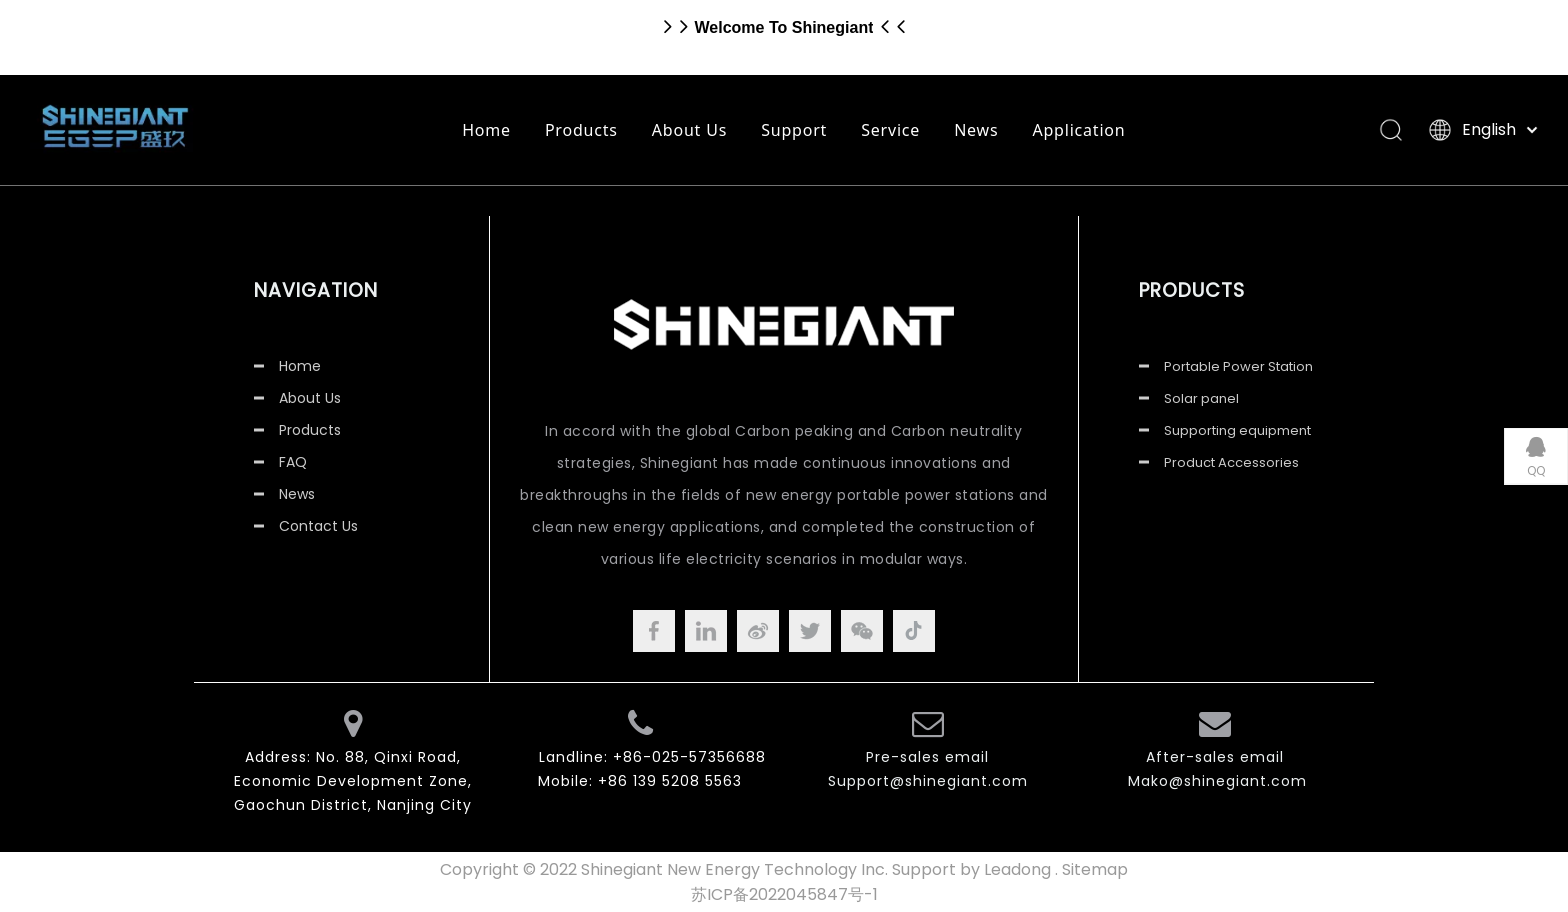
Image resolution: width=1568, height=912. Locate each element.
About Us (689, 130)
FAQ (293, 462)
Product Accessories (1231, 462)
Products (581, 130)
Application (1078, 130)
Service (890, 130)
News (976, 130)
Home (486, 130)
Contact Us (318, 526)
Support (794, 130)
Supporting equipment (1237, 430)
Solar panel (1201, 398)
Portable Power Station (1238, 366)
